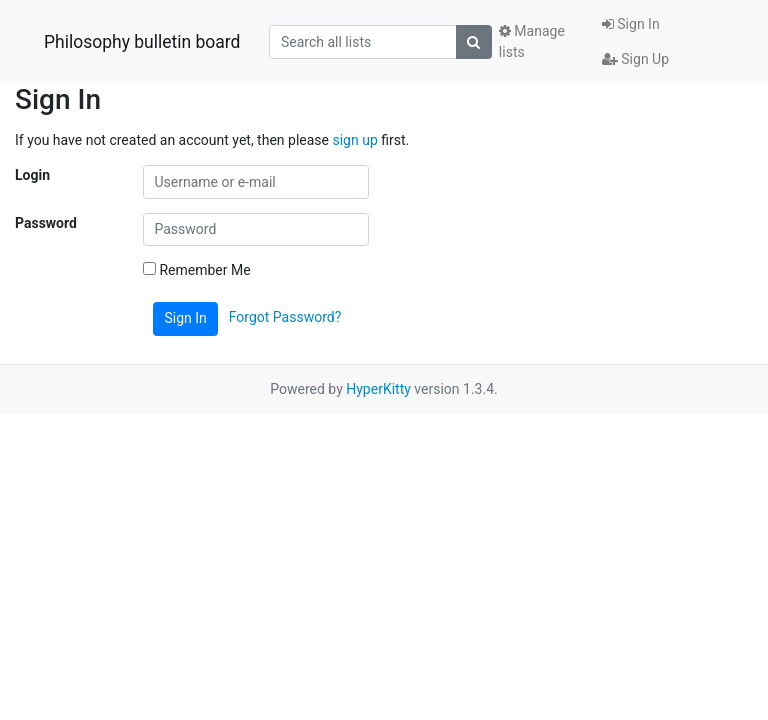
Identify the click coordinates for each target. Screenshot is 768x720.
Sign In (631, 24)
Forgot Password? (285, 317)
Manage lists (532, 41)
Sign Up (635, 59)
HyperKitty (378, 389)
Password (46, 223)
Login (32, 175)
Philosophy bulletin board (142, 42)
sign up (354, 140)
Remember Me (197, 270)
